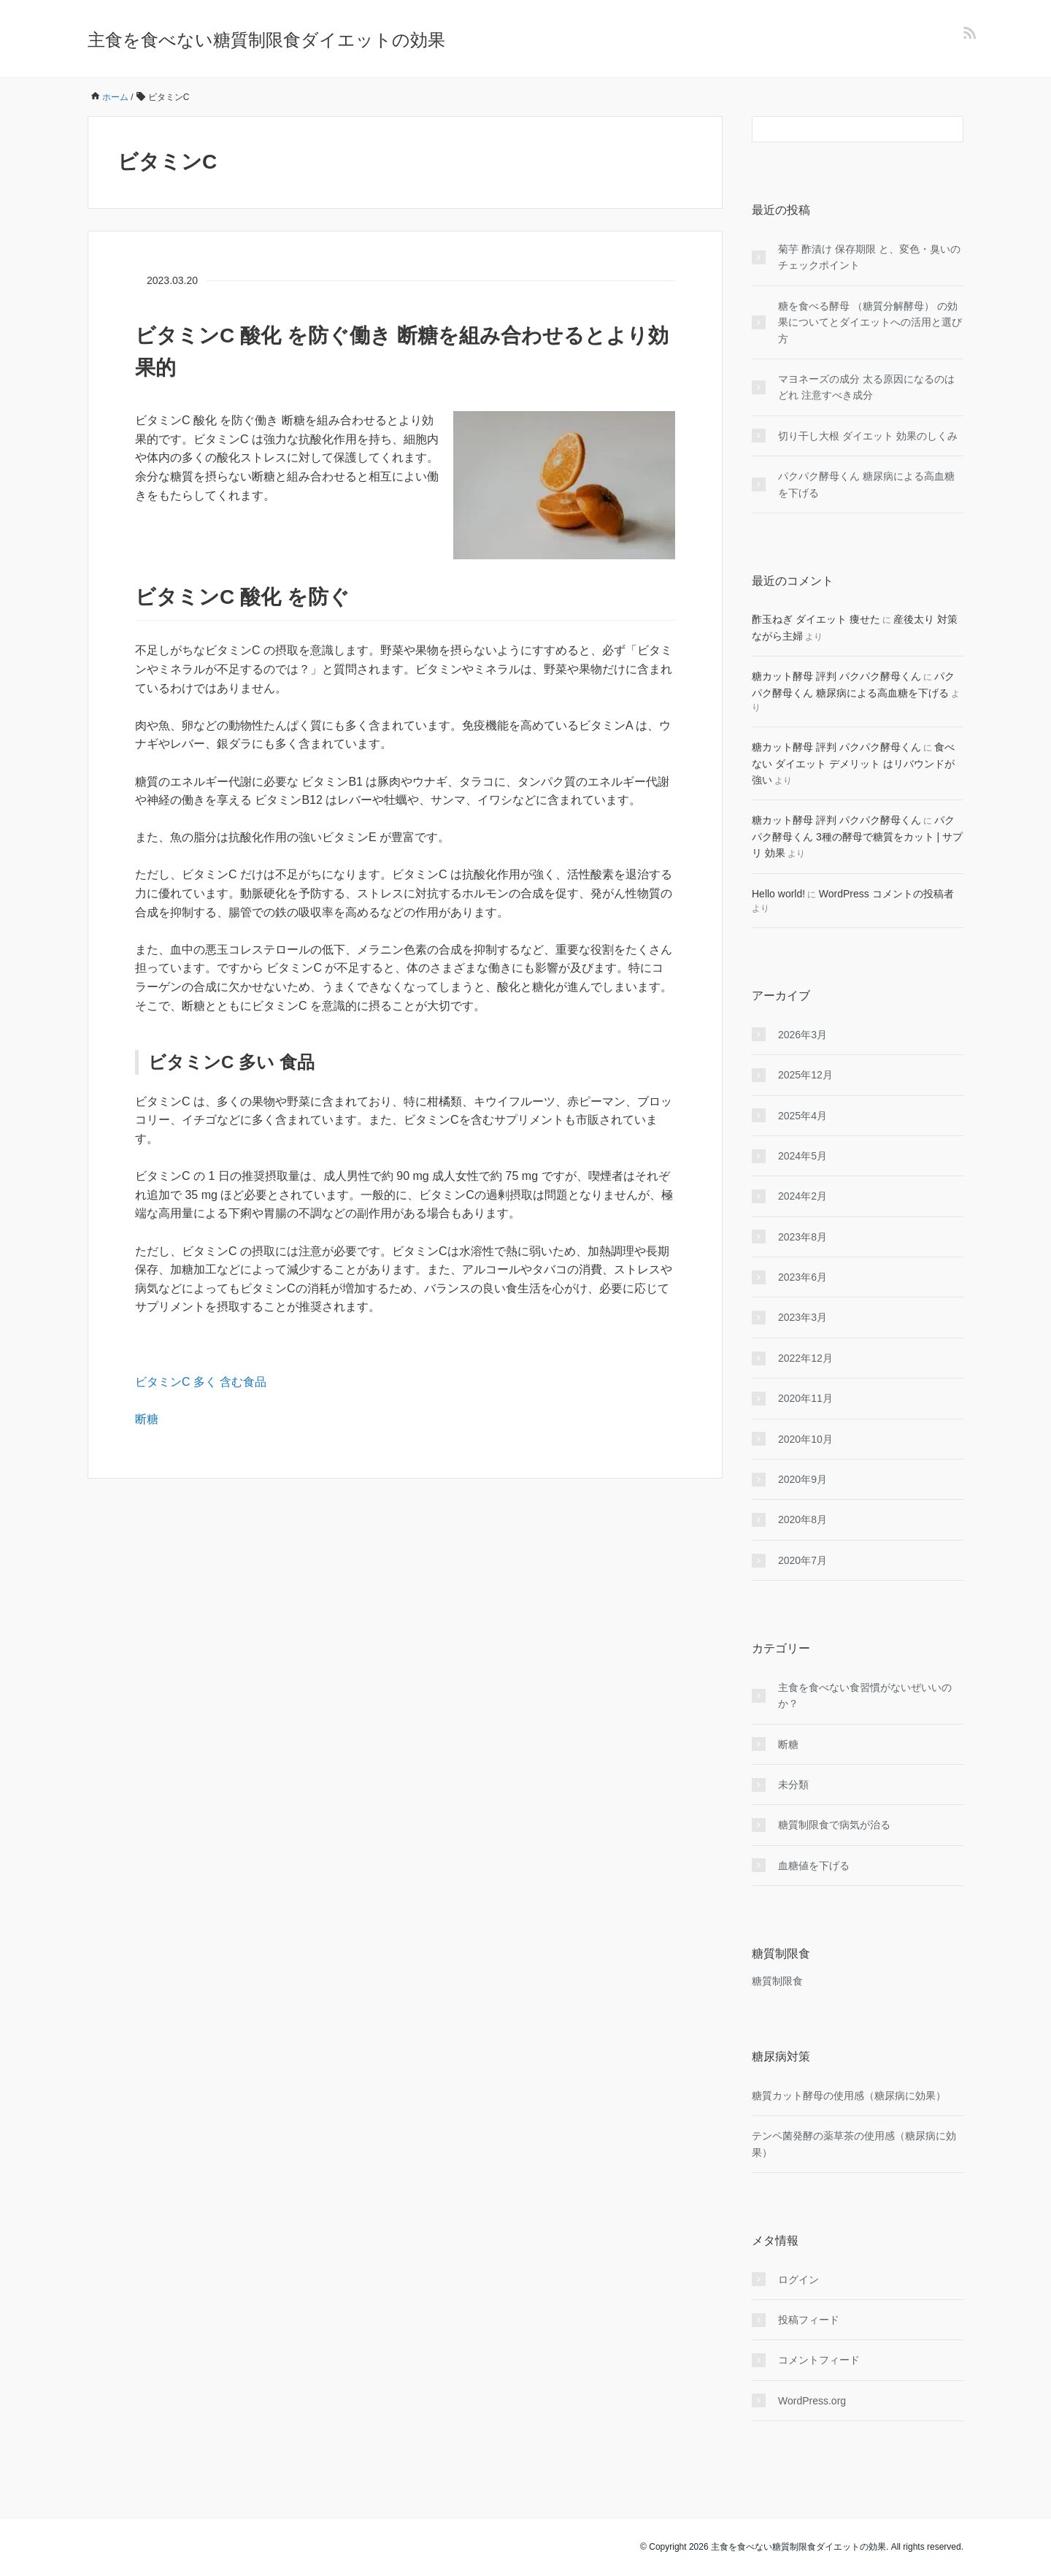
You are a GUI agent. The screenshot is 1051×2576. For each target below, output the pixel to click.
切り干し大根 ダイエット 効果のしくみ (868, 436)
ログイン (798, 2279)
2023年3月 (802, 1317)
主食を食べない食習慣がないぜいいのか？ (865, 1695)
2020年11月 (805, 1398)
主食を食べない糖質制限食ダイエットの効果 (266, 40)
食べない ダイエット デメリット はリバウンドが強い (853, 763)
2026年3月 (802, 1034)
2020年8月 (802, 1519)
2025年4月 (802, 1116)
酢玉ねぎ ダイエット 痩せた (816, 619)
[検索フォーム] (842, 129)
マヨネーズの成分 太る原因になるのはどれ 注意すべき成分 (866, 387)
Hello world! (778, 894)
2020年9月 (802, 1479)
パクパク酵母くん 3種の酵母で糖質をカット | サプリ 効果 (857, 836)
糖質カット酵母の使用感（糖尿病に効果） (849, 2095)
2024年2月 (802, 1196)
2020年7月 (802, 1560)
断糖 (146, 1419)
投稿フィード (808, 2320)
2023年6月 (802, 1277)
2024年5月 (802, 1156)
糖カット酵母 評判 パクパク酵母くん (836, 676)
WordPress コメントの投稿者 (886, 894)
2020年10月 (805, 1439)
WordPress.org (812, 2401)
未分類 (793, 1784)
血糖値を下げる (814, 1865)
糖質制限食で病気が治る (834, 1825)
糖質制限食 (777, 1981)
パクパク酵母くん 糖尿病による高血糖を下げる (866, 484)
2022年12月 (805, 1358)
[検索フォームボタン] (950, 129)
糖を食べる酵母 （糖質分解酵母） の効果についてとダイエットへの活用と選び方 (870, 322)
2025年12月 (805, 1075)
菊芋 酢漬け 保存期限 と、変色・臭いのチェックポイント (869, 257)
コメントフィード (819, 2360)
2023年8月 (802, 1237)
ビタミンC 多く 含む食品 (200, 1382)
